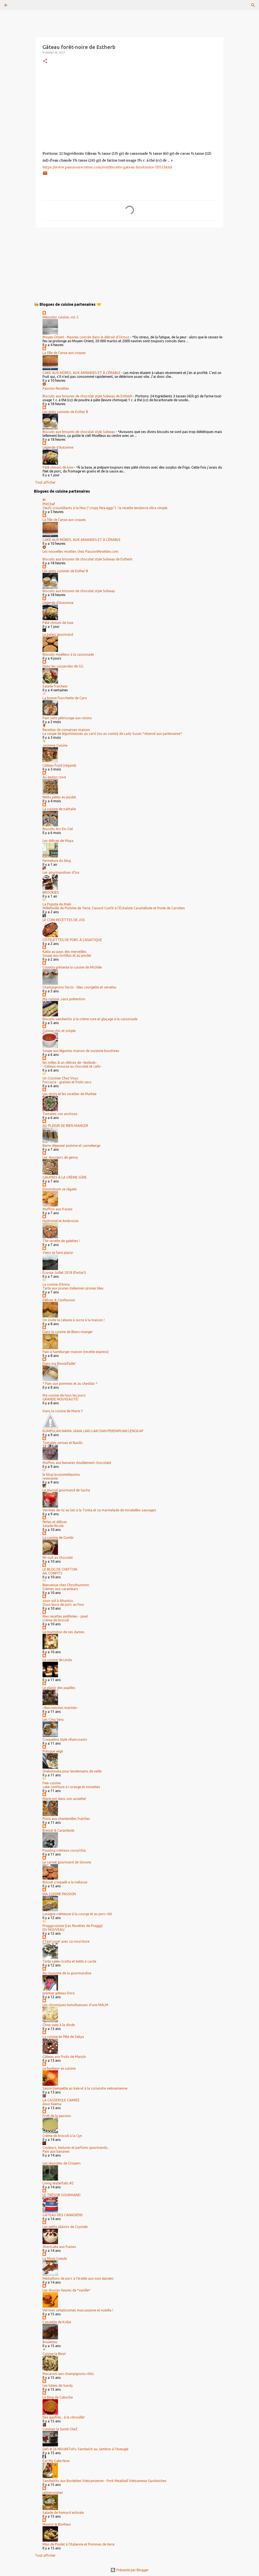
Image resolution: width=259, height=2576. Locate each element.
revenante (50, 1478)
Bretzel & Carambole (58, 1830)
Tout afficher (45, 482)
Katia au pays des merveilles (64, 952)
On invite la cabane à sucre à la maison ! (74, 1320)
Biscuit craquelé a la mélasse (65, 1882)
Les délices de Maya (58, 841)
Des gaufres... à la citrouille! (64, 2417)
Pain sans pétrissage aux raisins (67, 718)
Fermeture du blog (57, 861)
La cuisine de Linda (57, 1660)
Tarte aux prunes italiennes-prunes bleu (73, 1288)
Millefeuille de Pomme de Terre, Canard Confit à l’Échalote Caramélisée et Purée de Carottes (114, 908)
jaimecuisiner (53, 2492)
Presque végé (53, 1751)
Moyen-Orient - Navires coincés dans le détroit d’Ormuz (86, 337)
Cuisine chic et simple (59, 1031)
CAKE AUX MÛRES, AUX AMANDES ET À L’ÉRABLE (81, 373)
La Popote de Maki (57, 904)
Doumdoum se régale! (60, 1189)
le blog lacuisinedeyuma (61, 1474)
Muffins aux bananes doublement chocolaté (77, 1463)
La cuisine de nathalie (59, 809)
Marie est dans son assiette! (64, 1799)
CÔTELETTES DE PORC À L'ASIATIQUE (72, 940)
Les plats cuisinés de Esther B (65, 412)
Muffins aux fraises (58, 1209)
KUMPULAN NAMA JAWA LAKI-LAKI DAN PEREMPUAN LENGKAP (93, 1431)
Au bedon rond (54, 777)
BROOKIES (51, 892)
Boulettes (50, 2342)
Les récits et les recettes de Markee (69, 1094)
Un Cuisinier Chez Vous (60, 1078)
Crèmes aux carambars (60, 1589)
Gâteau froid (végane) (59, 765)
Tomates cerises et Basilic (63, 1443)
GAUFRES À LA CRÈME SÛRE (65, 1177)
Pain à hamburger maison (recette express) (76, 1352)
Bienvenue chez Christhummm (66, 1585)
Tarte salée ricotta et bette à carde (69, 1961)
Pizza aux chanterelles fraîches (66, 1819)
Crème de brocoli (56, 1620)
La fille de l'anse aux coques (64, 353)
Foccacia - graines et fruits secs (67, 1082)
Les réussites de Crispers (62, 2163)
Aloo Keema (52, 2104)
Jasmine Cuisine (55, 745)
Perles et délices (55, 1522)
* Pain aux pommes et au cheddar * (70, 1383)
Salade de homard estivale (63, 2512)
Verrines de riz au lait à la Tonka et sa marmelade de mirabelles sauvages (99, 1510)
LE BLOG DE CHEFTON (60, 1569)
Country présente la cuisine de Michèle (72, 967)
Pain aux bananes (56, 2151)
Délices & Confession (59, 1300)
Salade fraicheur (55, 686)
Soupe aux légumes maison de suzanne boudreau (81, 1051)
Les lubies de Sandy (58, 2385)
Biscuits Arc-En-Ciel (58, 829)
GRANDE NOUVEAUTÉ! (60, 1399)
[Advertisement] (129, 101)
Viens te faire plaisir (58, 1253)
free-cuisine (52, 1783)
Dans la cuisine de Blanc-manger (68, 1332)
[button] (45, 61)
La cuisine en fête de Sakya (63, 2037)
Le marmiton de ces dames (63, 1632)
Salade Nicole (53, 1526)
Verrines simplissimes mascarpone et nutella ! (78, 2310)
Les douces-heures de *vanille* (66, 2290)
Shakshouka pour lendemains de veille (72, 1771)
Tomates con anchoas (60, 1114)
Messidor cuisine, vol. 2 (61, 317)
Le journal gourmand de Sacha (66, 1490)
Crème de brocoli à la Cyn (62, 2136)
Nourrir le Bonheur (57, 2524)
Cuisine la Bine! (54, 2354)
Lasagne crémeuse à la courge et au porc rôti (77, 1914)
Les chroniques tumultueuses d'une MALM (75, 2005)
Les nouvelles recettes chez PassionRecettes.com (80, 551)
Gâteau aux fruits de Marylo (64, 2056)
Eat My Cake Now (56, 2461)
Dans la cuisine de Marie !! (63, 1411)
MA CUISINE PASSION (59, 1894)
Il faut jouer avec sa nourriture (66, 1941)
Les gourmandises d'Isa (61, 872)
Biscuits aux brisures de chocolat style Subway (79, 432)
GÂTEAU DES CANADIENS (63, 2215)
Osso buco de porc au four (63, 1604)
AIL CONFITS (52, 1573)
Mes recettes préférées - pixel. (65, 1616)
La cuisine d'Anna (56, 1284)
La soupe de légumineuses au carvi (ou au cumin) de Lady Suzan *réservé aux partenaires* (112, 734)
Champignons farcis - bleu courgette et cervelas (79, 987)
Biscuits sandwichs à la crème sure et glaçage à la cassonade (90, 1019)
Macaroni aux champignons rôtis (68, 2374)
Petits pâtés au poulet (59, 797)
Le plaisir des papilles (59, 1688)
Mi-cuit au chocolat (58, 1557)
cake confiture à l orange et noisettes (71, 1787)
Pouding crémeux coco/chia (64, 1850)
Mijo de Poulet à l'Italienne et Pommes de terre (78, 2544)
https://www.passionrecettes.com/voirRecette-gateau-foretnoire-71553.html (107, 167)
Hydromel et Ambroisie (60, 1221)
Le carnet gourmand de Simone (67, 1862)
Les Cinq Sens (53, 1719)
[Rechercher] (253, 5)
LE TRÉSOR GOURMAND (62, 2195)
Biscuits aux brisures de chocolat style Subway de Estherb (87, 396)
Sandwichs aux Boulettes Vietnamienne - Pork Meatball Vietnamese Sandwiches (104, 2481)
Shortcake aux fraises (59, 2247)
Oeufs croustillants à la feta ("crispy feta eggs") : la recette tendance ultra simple (105, 508)
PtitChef (49, 504)
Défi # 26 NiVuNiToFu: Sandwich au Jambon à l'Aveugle (85, 2449)
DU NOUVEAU (53, 1929)
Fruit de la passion (57, 2116)
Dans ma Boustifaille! (59, 1363)
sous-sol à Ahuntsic (58, 1601)
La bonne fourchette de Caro (65, 698)
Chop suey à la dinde (59, 2025)
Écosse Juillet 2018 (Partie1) (64, 1272)
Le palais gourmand (58, 634)
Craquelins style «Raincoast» (65, 1739)
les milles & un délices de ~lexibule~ (70, 1062)
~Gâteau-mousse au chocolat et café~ (72, 1066)
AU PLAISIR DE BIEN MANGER (65, 1126)
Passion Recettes (56, 388)
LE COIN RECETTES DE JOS (64, 920)
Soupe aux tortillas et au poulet (67, 955)
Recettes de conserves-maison (66, 730)
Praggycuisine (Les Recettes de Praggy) (73, 1926)
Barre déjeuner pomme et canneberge (71, 1145)
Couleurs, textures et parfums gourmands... (76, 2147)
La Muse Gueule (55, 2258)
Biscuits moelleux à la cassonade (68, 654)
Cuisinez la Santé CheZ (60, 2429)
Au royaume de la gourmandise (67, 1973)
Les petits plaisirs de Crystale (65, 2227)
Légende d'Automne (58, 447)
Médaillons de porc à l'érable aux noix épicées (78, 2278)
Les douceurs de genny (60, 1157)
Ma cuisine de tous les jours (64, 1395)
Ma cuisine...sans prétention (64, 999)
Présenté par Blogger (129, 2570)
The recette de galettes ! (61, 1241)
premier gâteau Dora (59, 1993)
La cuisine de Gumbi (58, 1537)
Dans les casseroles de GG (63, 666)
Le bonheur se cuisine (59, 2068)
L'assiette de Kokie (57, 2322)
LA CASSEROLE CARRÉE (61, 2100)
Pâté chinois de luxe (58, 467)
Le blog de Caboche (58, 2397)
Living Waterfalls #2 (58, 2183)
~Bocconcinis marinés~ (61, 1708)
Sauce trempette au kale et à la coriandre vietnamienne (85, 2088)
